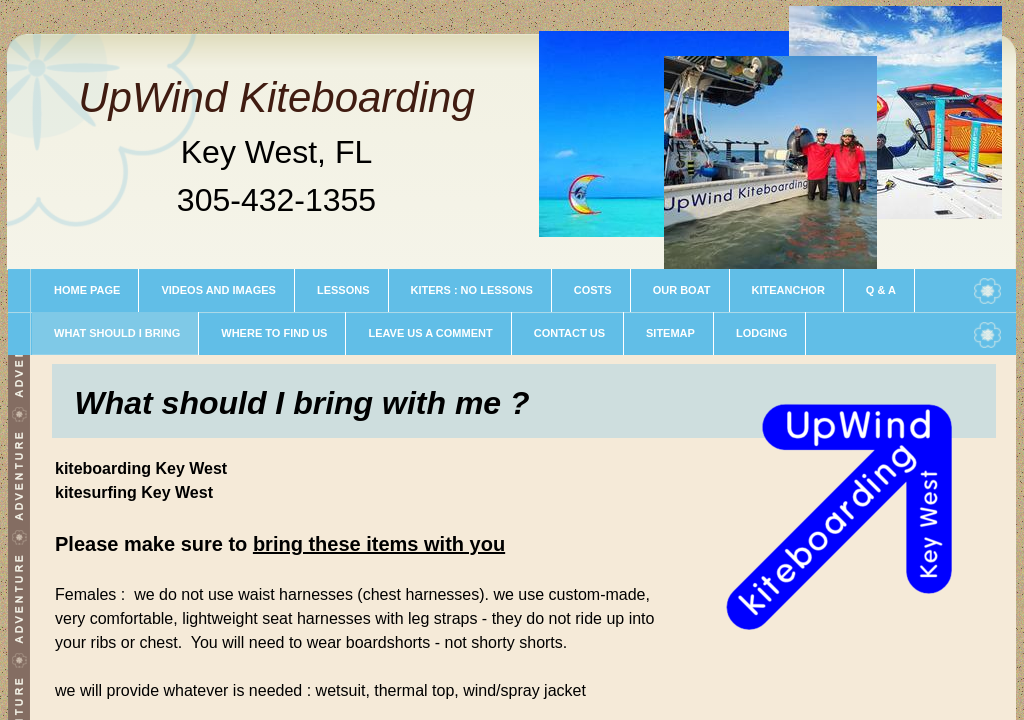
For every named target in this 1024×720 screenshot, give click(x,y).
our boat (682, 290)
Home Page (87, 290)
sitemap (670, 333)
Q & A (881, 290)
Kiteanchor (788, 290)
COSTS (593, 290)
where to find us (274, 333)
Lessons (343, 290)
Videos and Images (218, 290)
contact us (569, 333)
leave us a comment (430, 333)
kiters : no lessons (472, 290)
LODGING (761, 333)
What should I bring (117, 333)
